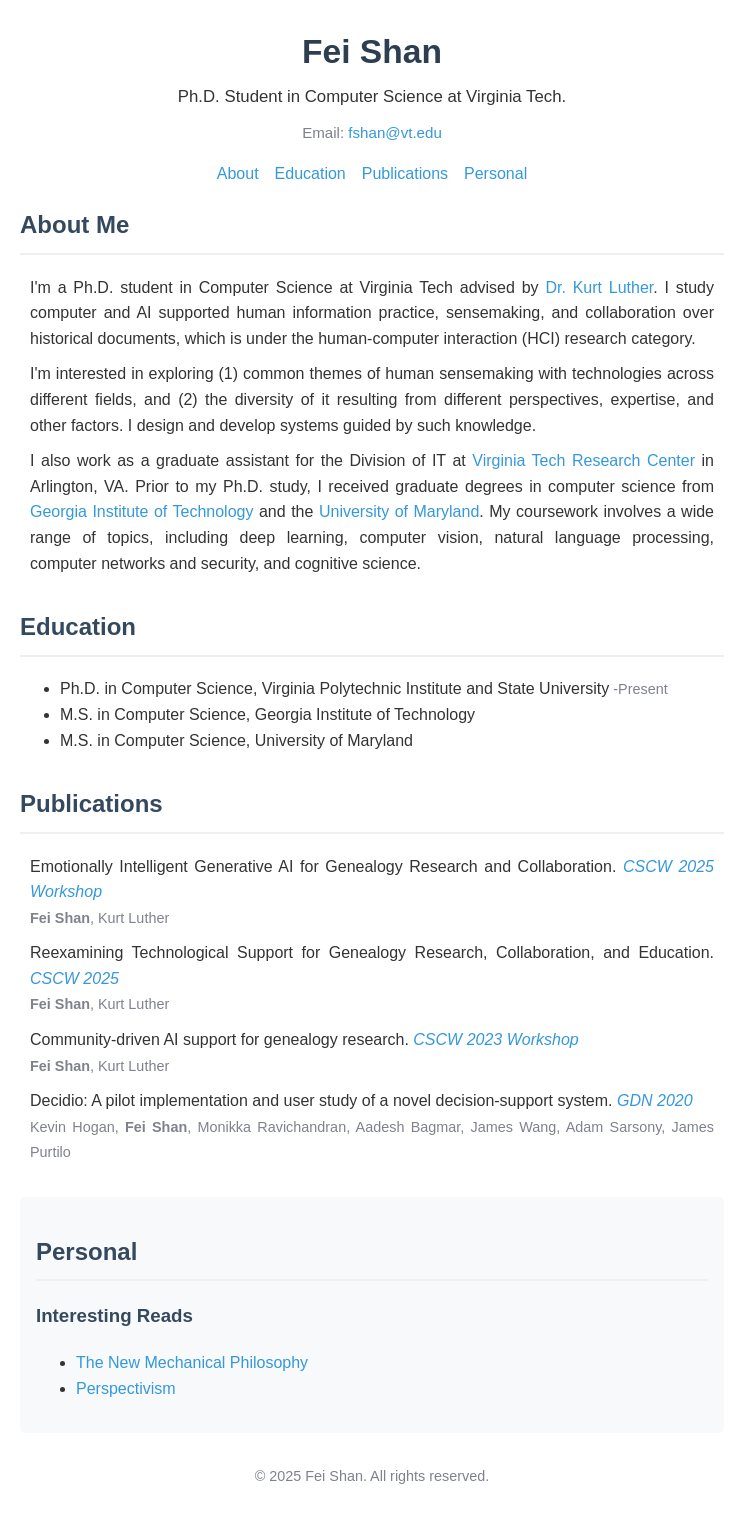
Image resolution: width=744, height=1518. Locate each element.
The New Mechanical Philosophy (192, 1362)
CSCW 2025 (74, 978)
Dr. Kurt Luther (599, 287)
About (238, 173)
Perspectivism (126, 1388)
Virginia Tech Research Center (583, 460)
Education (310, 173)
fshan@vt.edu (394, 132)
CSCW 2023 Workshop (495, 1039)
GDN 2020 (655, 1100)
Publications (405, 173)
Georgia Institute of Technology (141, 511)
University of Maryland (399, 511)
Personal (495, 173)
